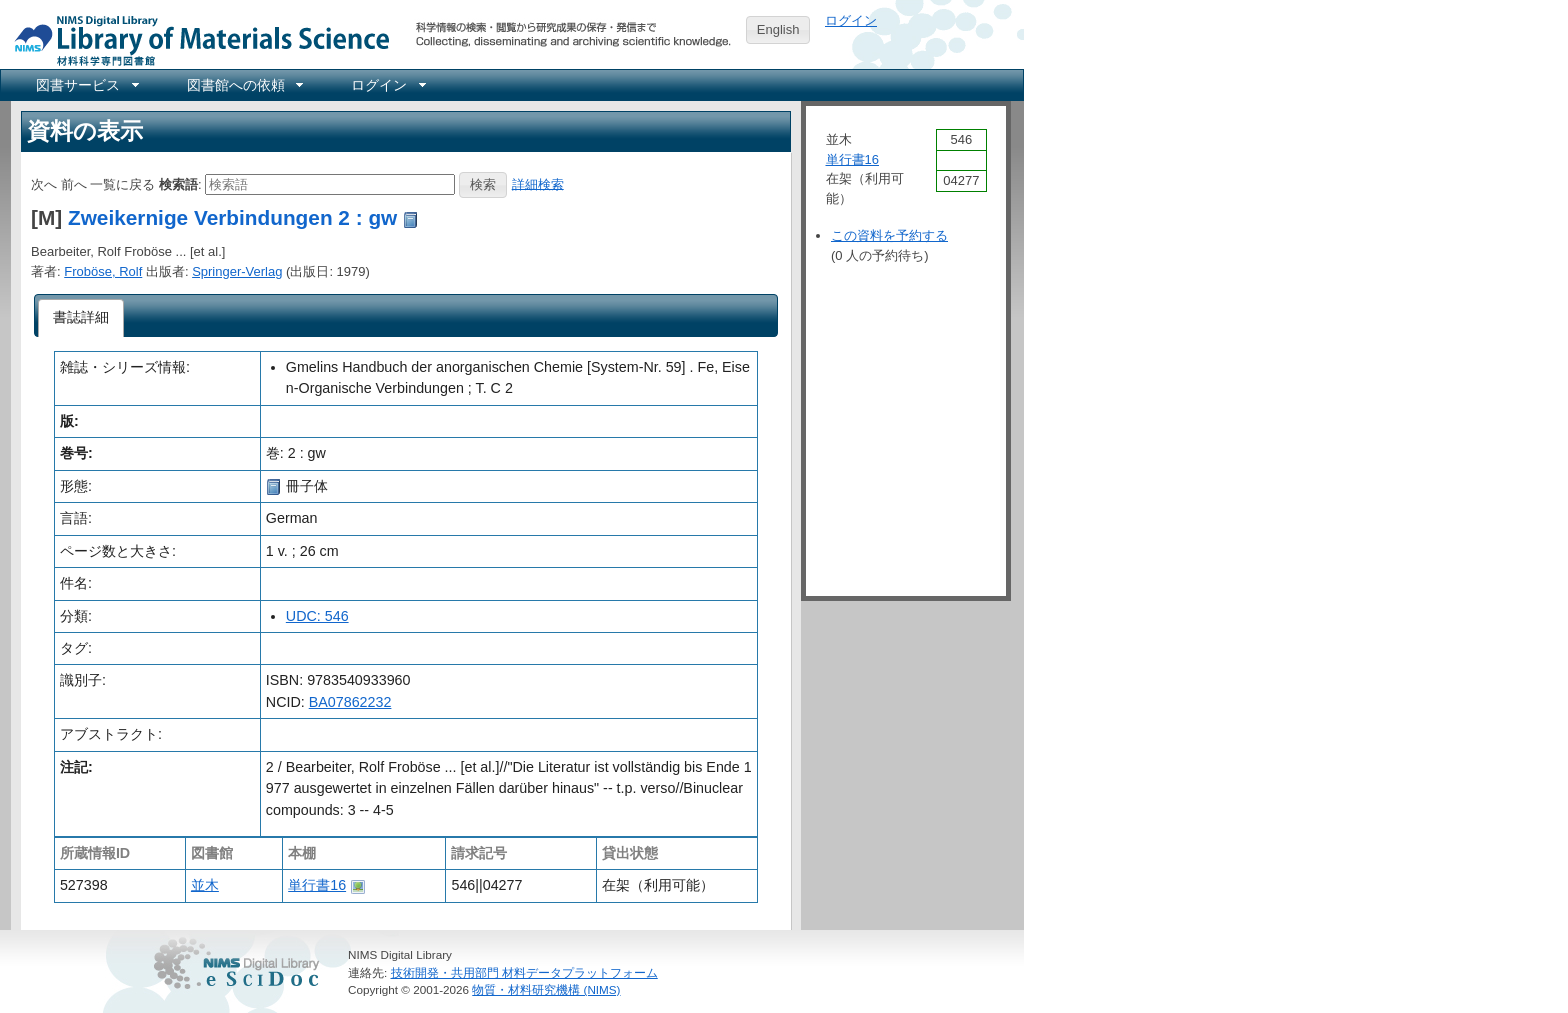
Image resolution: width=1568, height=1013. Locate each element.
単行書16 (317, 885)
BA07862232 (350, 702)
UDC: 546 (317, 616)
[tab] (81, 318)
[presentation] (81, 318)
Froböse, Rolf (103, 271)
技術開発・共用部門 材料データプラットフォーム (524, 972)
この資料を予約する (889, 235)
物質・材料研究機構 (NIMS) (546, 989)
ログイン (851, 20)
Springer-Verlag (237, 271)
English (778, 29)
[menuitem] (86, 85)
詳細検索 (538, 183)
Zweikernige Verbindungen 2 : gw (232, 217)
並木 (205, 885)
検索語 (178, 183)
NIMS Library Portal (196, 39)
